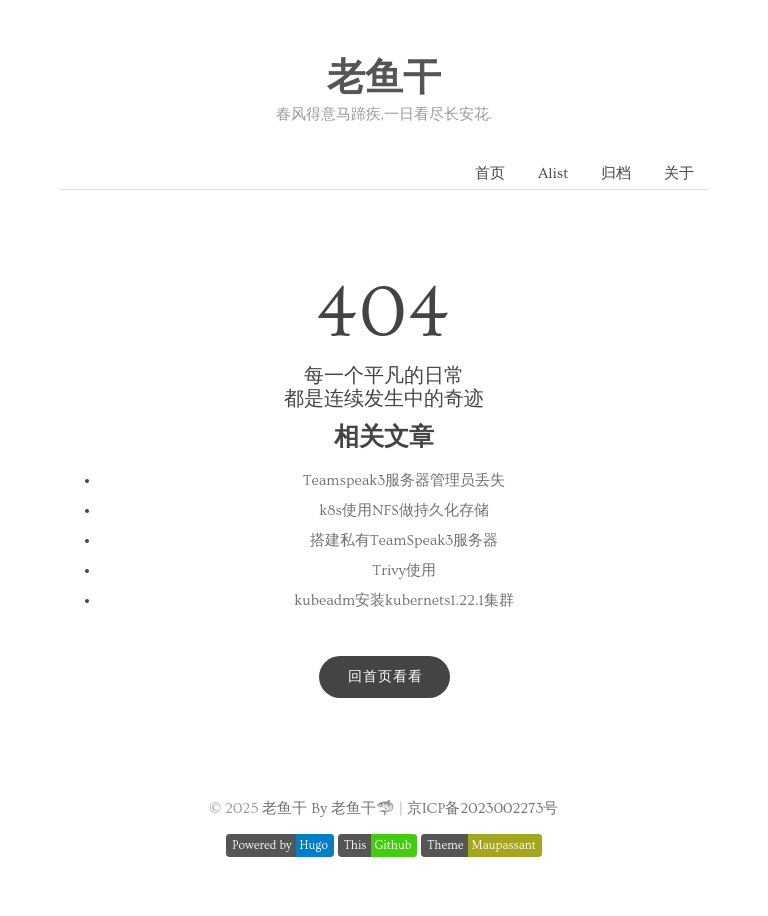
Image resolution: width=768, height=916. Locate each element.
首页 (490, 173)
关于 (679, 173)
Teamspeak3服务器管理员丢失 (404, 480)
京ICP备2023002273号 (483, 808)
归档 (616, 173)
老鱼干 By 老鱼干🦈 (328, 808)
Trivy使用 (403, 570)
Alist (553, 173)
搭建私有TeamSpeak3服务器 (404, 540)
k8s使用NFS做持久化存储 (403, 510)
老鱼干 (384, 79)
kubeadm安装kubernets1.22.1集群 (403, 600)
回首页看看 (385, 677)
